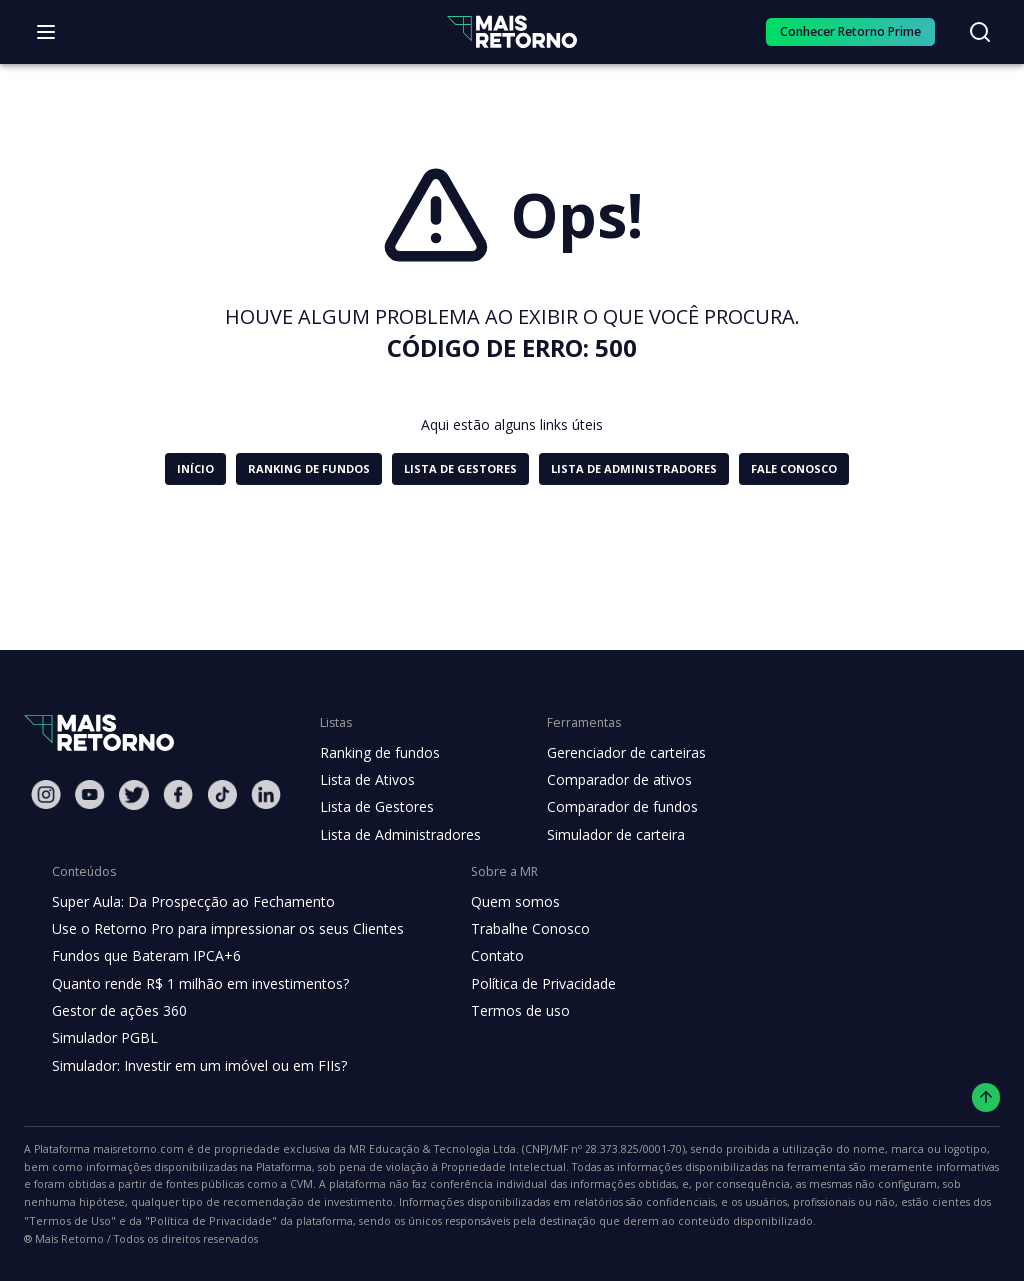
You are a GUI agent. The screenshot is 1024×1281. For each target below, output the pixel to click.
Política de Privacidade (528, 984)
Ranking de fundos (378, 753)
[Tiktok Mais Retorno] (222, 794)
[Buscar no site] (980, 32)
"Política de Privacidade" (797, 1204)
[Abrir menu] (46, 32)
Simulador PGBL (104, 1038)
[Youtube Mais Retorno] (90, 794)
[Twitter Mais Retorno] (134, 795)
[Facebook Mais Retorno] (178, 794)
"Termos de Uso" (670, 1204)
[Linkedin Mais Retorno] (266, 794)
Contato (481, 956)
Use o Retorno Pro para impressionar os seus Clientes (221, 929)
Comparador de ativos (608, 780)
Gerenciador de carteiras (616, 753)
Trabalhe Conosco (514, 929)
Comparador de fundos (610, 807)
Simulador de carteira (605, 835)
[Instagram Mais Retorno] (46, 794)
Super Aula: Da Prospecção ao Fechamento (188, 902)
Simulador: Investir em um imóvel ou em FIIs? (194, 1066)
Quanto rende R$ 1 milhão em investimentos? (194, 984)
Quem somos (498, 902)
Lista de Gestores (375, 807)
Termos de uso (503, 1011)
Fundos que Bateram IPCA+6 (143, 956)
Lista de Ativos (365, 780)
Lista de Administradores (396, 835)
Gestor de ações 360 (117, 1011)
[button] (199, 469)
